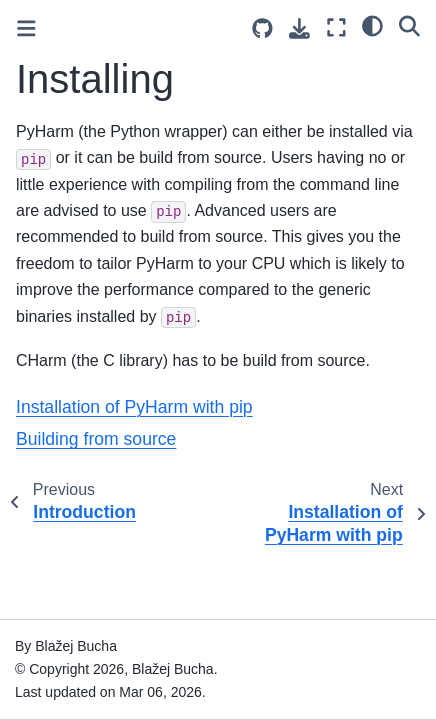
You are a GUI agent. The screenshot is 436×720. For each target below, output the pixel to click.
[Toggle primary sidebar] (26, 28)
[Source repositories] (262, 28)
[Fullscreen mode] (336, 27)
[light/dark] (372, 25)
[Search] (409, 25)
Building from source (96, 439)
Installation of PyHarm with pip (134, 407)
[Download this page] (299, 28)
